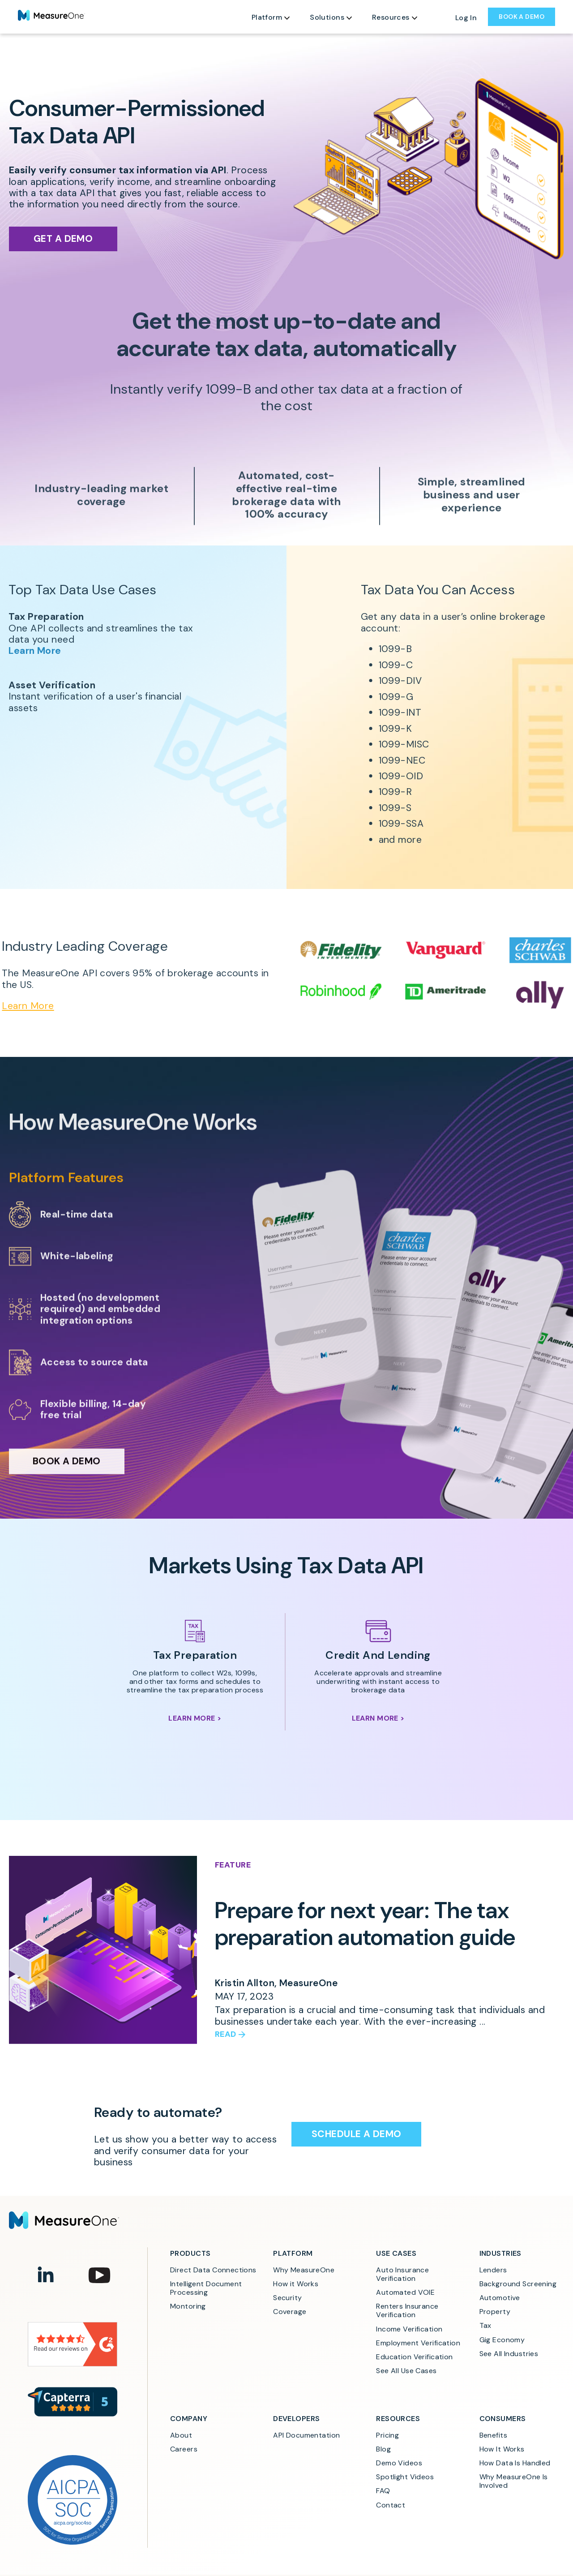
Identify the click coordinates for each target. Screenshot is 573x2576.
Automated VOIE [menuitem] (405, 2292)
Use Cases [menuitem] (396, 2253)
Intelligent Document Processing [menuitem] (207, 2288)
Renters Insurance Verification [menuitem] (408, 2310)
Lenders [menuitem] (493, 2270)
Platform (267, 17)
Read (225, 2034)
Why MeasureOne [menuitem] (303, 2270)
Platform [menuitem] (292, 2253)
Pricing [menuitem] (387, 2435)
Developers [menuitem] (296, 2418)
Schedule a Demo (356, 2134)
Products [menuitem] (190, 2253)
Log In (466, 17)
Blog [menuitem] (383, 2449)
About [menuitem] (181, 2435)
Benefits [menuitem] (493, 2435)
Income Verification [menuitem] (409, 2329)
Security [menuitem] (287, 2297)
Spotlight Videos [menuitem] (405, 2477)
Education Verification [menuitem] (414, 2357)
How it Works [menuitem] (295, 2284)
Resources (391, 17)
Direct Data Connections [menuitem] (213, 2270)
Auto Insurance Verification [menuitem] (403, 2274)
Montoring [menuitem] (188, 2306)
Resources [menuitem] (398, 2418)
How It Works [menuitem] (502, 2449)
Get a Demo (63, 238)
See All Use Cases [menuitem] (406, 2370)
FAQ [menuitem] (383, 2490)
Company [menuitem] (188, 2418)
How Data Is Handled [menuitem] (515, 2463)
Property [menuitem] (494, 2311)
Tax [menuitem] (485, 2325)
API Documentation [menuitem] (306, 2435)
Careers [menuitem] (183, 2449)
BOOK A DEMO (521, 17)
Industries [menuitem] (500, 2253)
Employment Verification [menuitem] (418, 2343)
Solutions (327, 17)
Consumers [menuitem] (502, 2418)
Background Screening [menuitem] (518, 2284)
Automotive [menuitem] (499, 2297)
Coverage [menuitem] (289, 2311)
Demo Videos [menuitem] (399, 2463)
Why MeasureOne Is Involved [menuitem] (514, 2481)
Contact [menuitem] (390, 2505)
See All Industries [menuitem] (509, 2353)
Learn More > (194, 1718)
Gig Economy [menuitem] (502, 2340)
